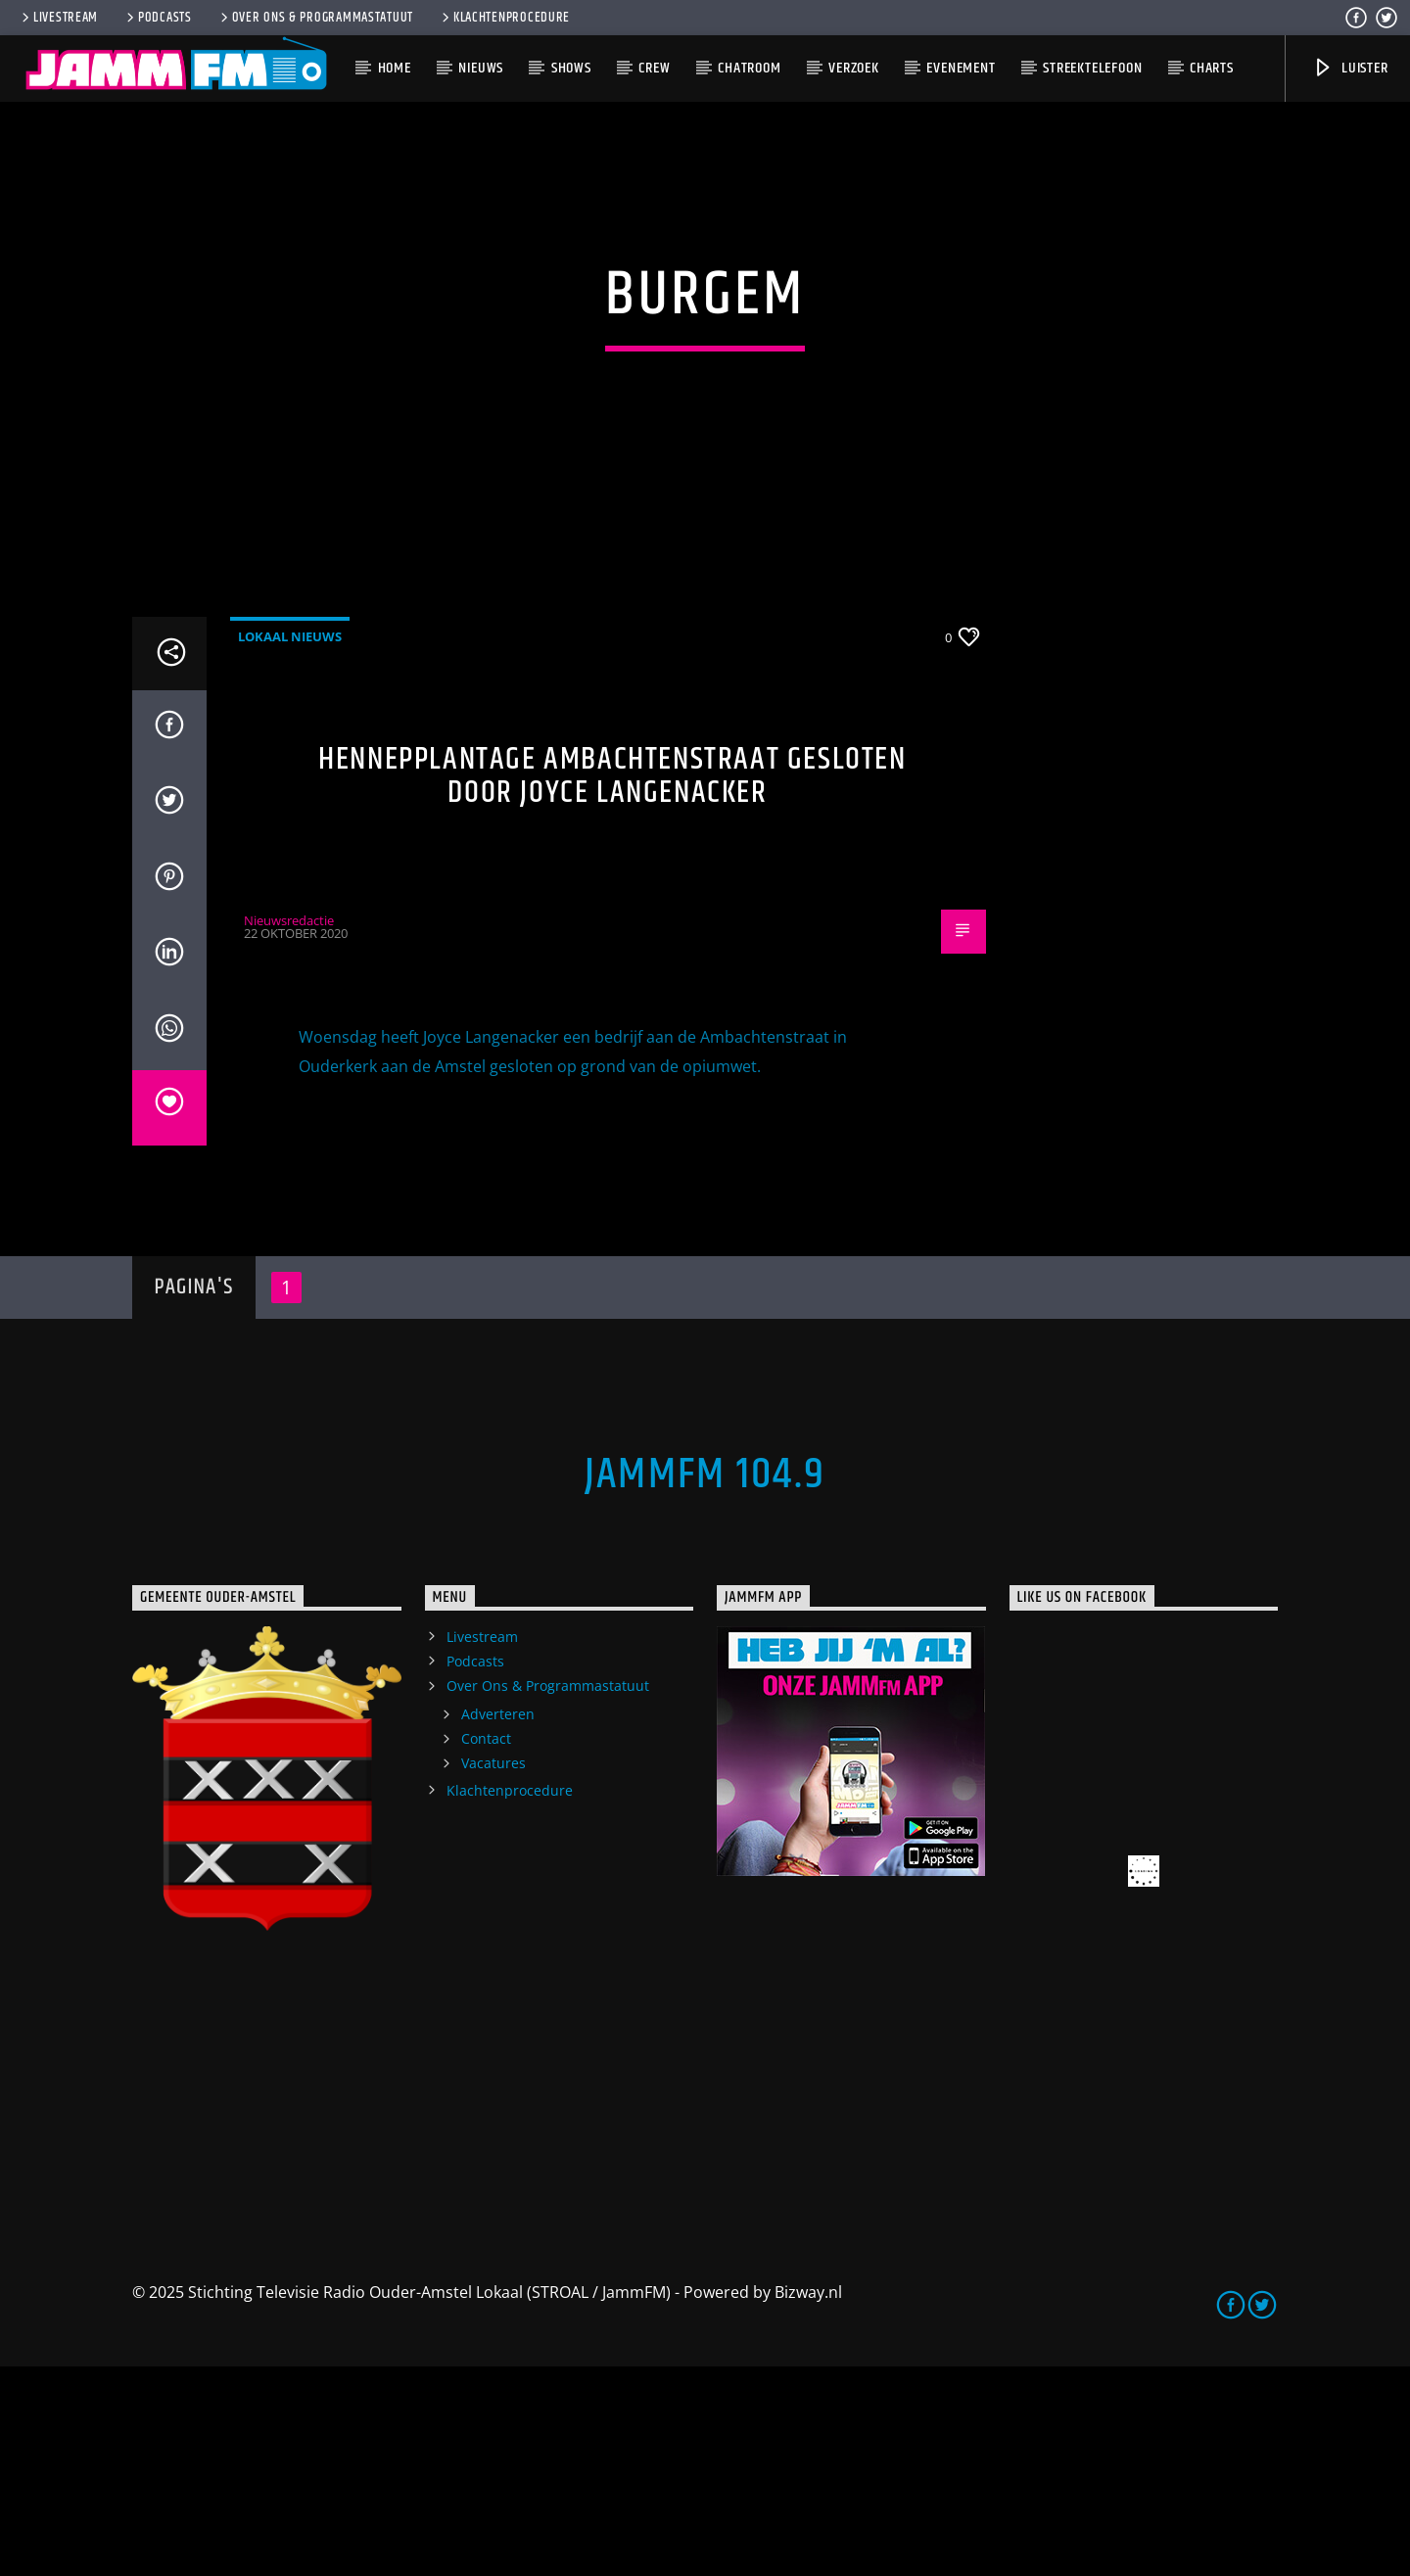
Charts (1212, 68)
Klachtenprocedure (504, 17)
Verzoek (853, 68)
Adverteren (498, 1923)
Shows (571, 68)
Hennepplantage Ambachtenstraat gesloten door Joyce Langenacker (612, 985)
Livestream (58, 17)
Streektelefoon (1092, 68)
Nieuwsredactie (289, 1130)
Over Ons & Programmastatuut (315, 17)
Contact (486, 1948)
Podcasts (157, 17)
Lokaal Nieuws (290, 845)
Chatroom (749, 68)
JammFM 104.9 (705, 1684)
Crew (654, 68)
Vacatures (493, 1972)
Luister (1349, 68)
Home (394, 68)
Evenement (960, 68)
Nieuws (480, 68)
